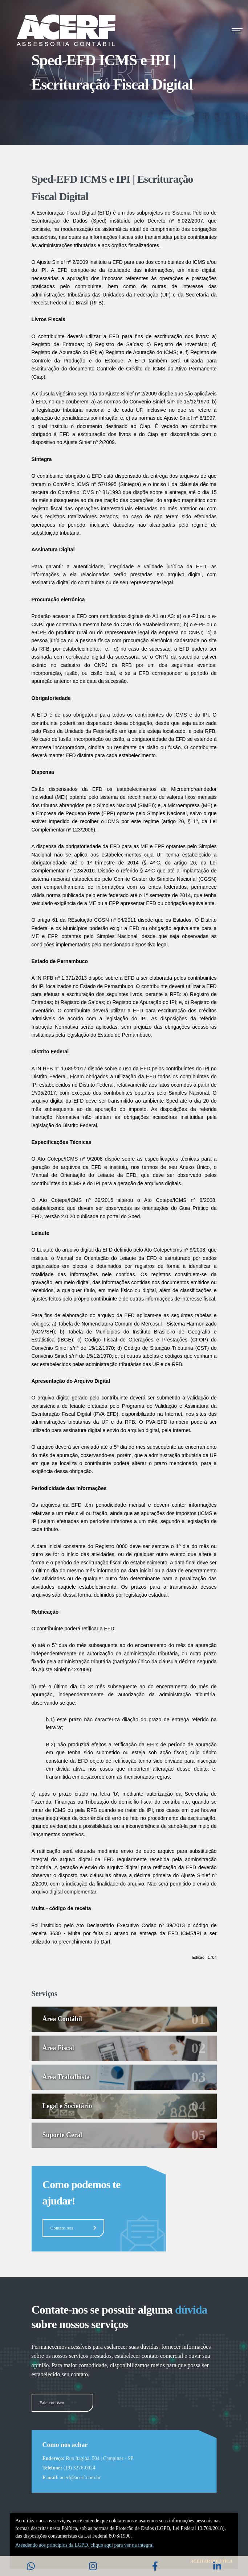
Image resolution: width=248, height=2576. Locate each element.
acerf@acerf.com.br (80, 2477)
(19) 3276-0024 (79, 2468)
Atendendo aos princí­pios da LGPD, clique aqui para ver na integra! (84, 2545)
